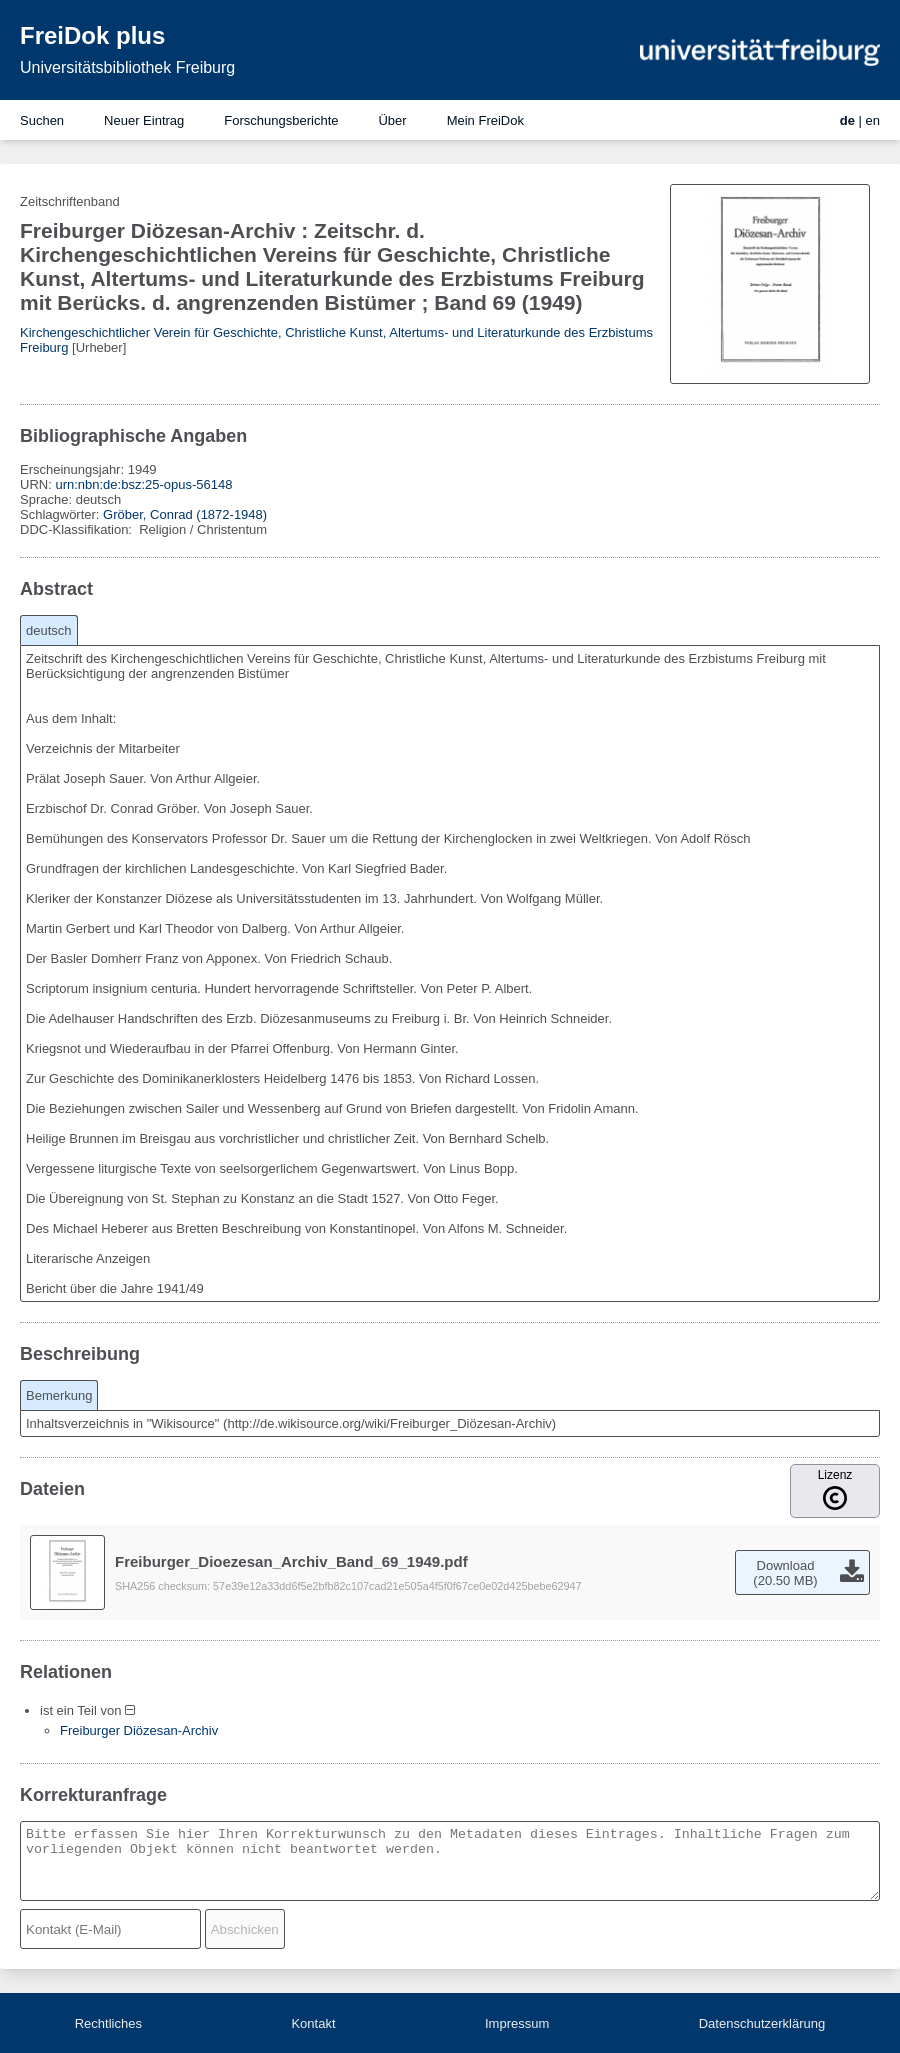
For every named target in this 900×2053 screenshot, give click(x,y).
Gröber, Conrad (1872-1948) (185, 514)
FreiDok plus (92, 35)
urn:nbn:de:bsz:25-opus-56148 (143, 484)
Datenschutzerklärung (762, 2023)
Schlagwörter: (61, 514)
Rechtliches (108, 2023)
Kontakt (313, 2023)
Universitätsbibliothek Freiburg (127, 67)
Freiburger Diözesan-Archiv (139, 1730)
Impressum (517, 2023)
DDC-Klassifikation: (78, 529)
